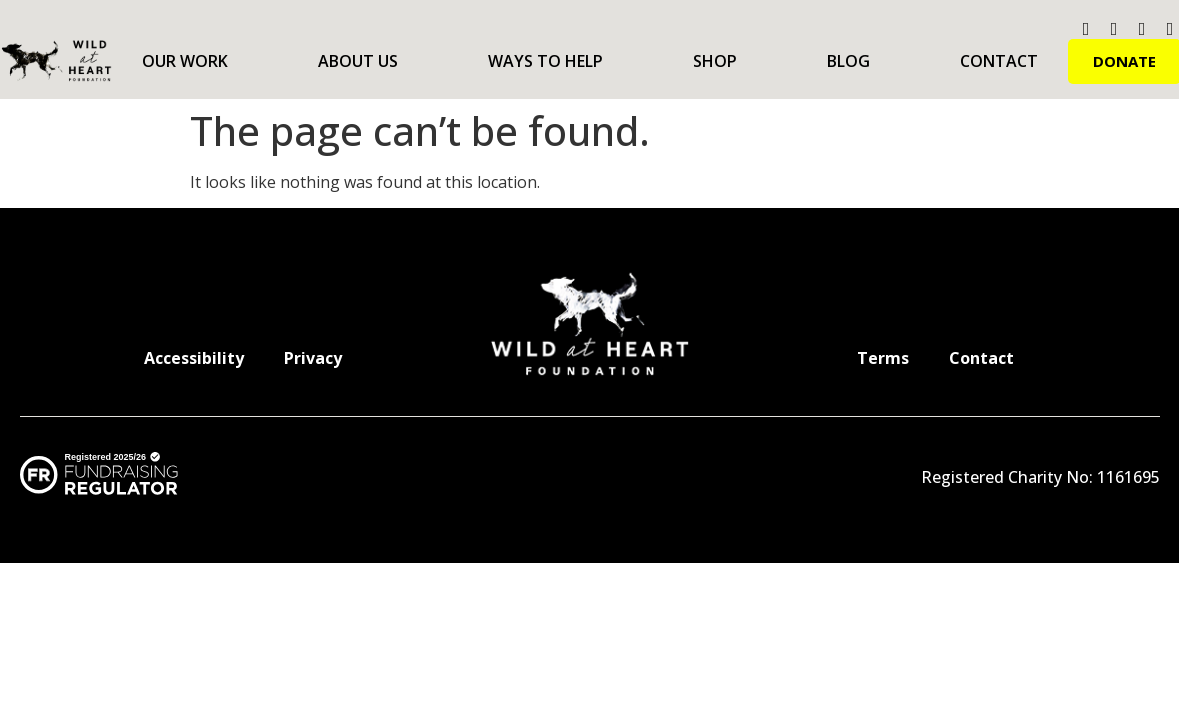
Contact (999, 61)
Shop (715, 61)
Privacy (313, 358)
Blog (848, 61)
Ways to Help (545, 61)
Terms (883, 358)
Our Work (185, 61)
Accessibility (194, 358)
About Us (358, 61)
